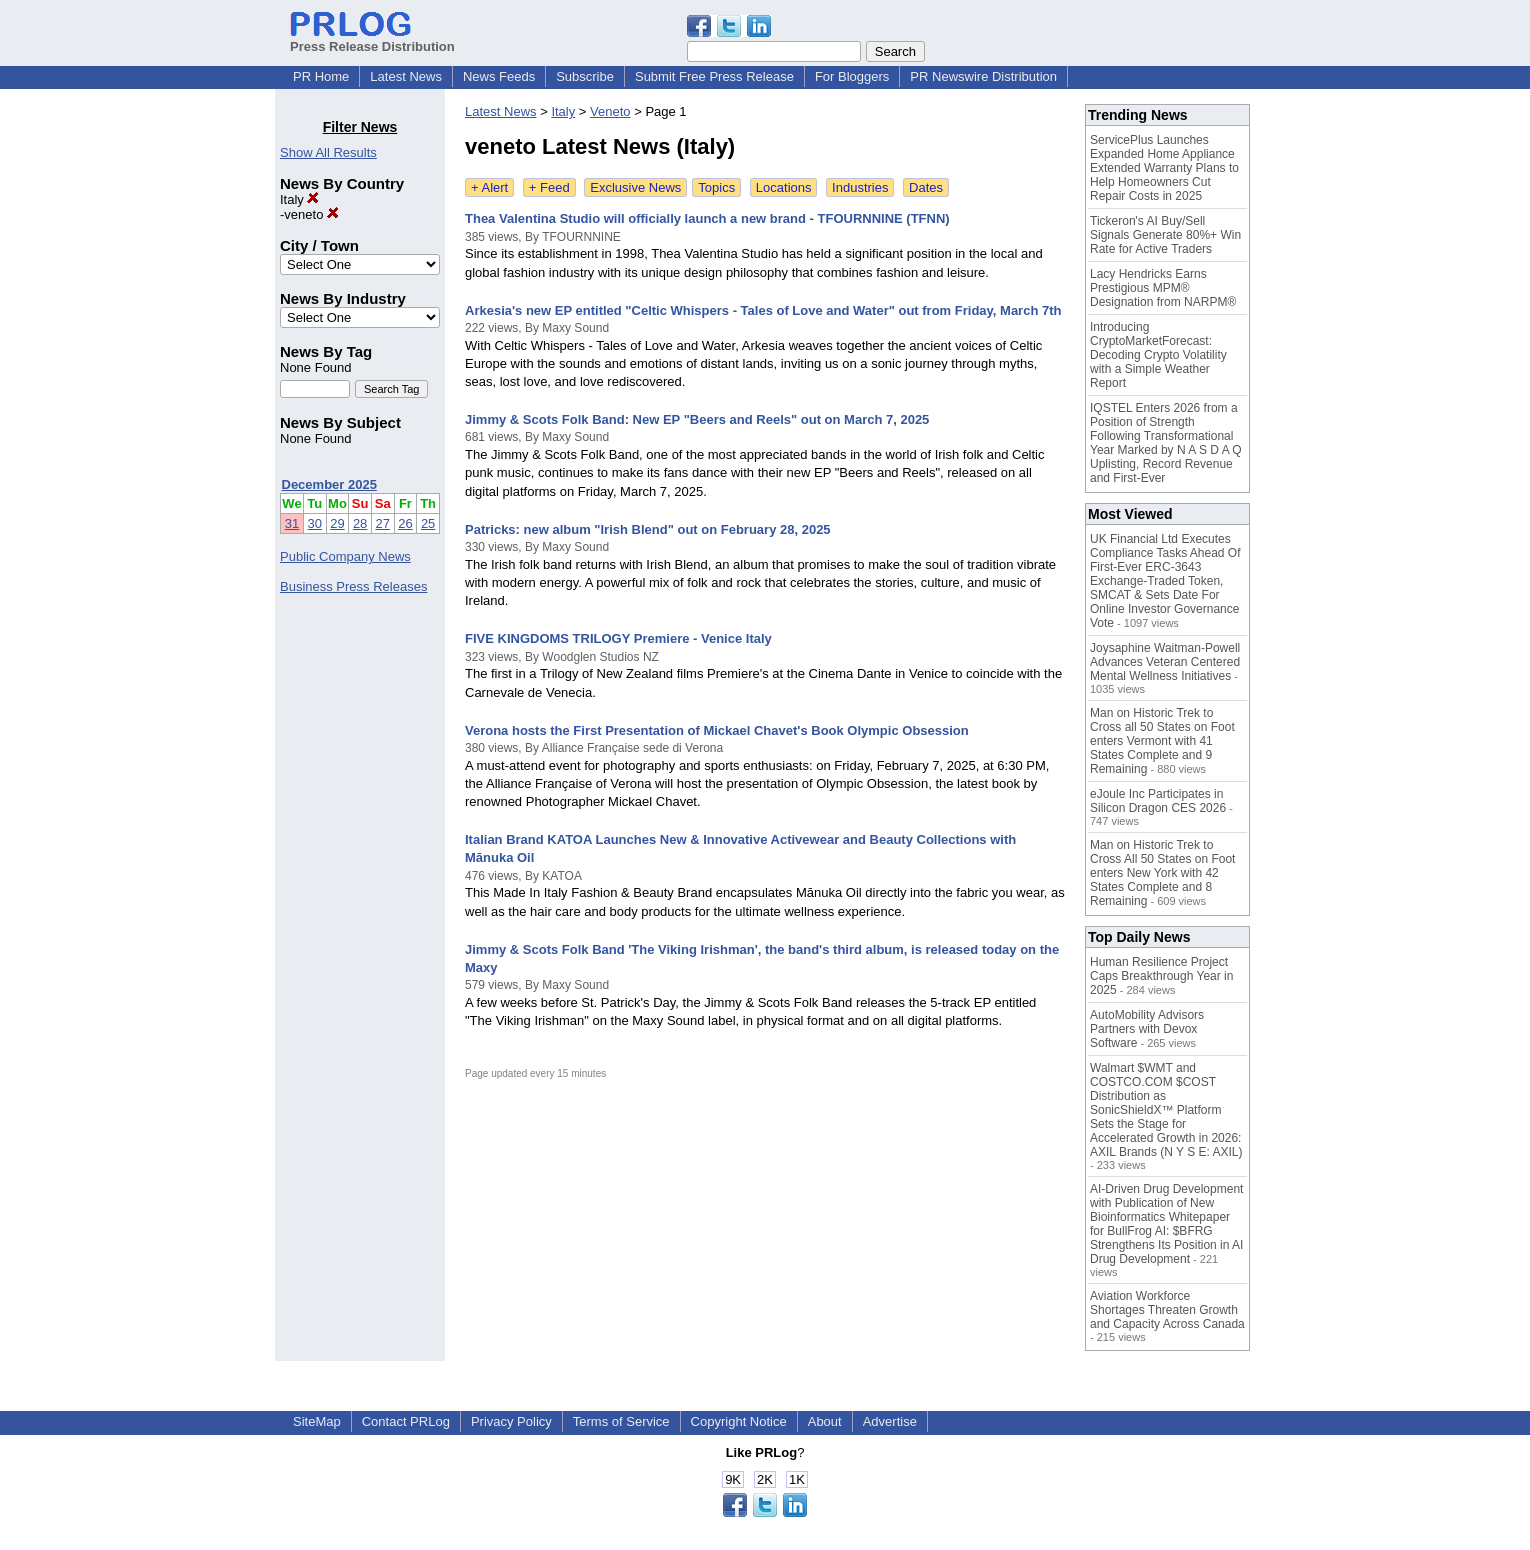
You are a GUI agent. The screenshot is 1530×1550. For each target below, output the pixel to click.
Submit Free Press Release (714, 76)
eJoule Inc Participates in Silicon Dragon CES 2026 (1158, 801)
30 (315, 523)
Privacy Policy (511, 1421)
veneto (311, 214)
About (825, 1421)
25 (428, 523)
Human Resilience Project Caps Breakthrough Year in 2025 (1161, 976)
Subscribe (585, 76)
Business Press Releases (353, 586)
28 (360, 523)
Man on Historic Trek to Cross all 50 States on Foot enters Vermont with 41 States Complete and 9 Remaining (1162, 741)
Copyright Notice (739, 1421)
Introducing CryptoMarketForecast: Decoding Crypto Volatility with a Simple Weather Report (1158, 355)
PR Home (321, 76)
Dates (926, 187)
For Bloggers (852, 76)
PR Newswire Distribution (983, 76)
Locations (784, 187)
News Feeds (499, 76)
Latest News (406, 76)
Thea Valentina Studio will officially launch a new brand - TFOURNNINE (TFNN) (707, 218)
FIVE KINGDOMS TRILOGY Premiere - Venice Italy (618, 638)
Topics (716, 187)
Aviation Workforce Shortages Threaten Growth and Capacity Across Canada (1167, 1310)
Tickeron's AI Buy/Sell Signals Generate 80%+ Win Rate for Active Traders (1165, 235)
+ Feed (549, 187)
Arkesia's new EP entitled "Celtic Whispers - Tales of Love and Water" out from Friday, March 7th (763, 310)
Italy (299, 199)
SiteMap (317, 1421)
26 (405, 523)
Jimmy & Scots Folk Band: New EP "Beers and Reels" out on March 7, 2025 (697, 419)
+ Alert (489, 187)
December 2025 (329, 484)
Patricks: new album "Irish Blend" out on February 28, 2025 (648, 529)
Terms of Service (621, 1421)
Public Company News (345, 556)
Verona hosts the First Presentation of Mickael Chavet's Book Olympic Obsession (717, 730)
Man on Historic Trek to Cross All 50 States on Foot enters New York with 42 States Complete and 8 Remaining (1162, 873)
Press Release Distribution (372, 39)
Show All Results (328, 152)
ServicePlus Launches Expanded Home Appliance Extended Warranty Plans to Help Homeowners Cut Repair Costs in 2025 (1164, 168)
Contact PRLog (406, 1421)
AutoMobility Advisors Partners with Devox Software (1147, 1029)
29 (337, 523)
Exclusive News (635, 187)
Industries (860, 187)
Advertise (890, 1421)
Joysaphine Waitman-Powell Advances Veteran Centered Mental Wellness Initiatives (1165, 662)
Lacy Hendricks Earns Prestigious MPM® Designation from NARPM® (1163, 288)
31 (292, 523)
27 (383, 523)
